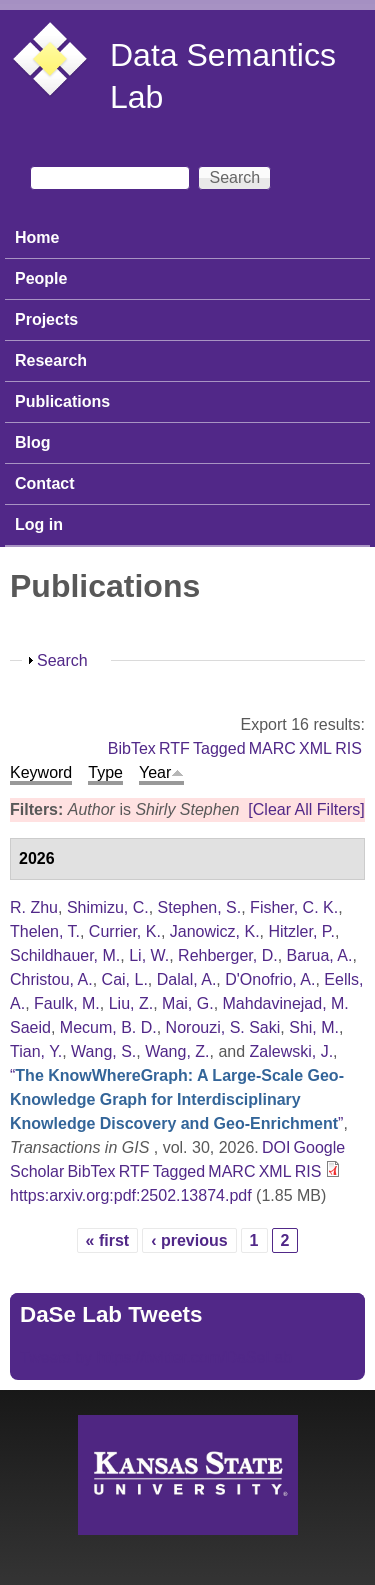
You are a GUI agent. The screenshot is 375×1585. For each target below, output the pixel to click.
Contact (45, 483)
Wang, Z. (177, 1051)
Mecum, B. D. (108, 1027)
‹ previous (189, 1240)
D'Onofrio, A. (270, 979)
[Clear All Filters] (306, 809)
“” (177, 1099)
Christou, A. (51, 979)
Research (51, 360)
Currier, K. (125, 931)
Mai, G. (188, 1003)
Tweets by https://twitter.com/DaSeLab (156, 1357)
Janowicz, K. (215, 931)
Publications (62, 401)
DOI (276, 1147)
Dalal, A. (187, 979)
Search (62, 660)
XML (315, 748)
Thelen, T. (45, 931)
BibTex (132, 748)
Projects (46, 319)
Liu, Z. (131, 1003)
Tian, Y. (36, 1051)
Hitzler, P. (301, 931)
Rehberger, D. (228, 955)
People (41, 278)
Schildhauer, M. (65, 955)
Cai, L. (125, 979)
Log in (39, 524)
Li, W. (149, 955)
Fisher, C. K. (294, 907)
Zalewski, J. (292, 1051)
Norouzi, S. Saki (223, 1027)
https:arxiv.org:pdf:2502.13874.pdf (131, 1195)
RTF (174, 748)
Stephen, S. (200, 907)
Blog (33, 442)
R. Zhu (34, 907)
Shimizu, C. (108, 907)
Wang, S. (103, 1051)
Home (37, 237)
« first (108, 1240)
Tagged (219, 748)
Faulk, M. (67, 1003)
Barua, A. (320, 955)
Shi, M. (314, 1027)
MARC (272, 748)
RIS (348, 748)
